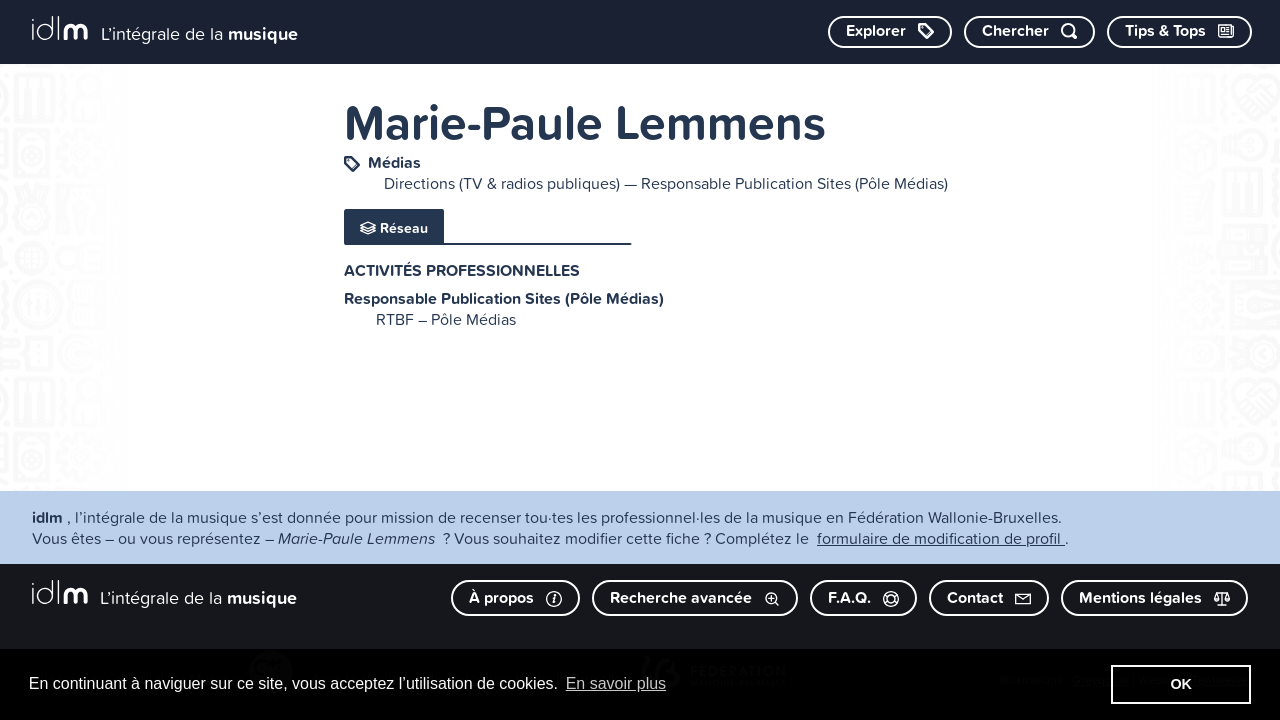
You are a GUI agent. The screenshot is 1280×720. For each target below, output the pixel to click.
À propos (515, 597)
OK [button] (1181, 684)
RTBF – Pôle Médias (446, 319)
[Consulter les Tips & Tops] (1179, 32)
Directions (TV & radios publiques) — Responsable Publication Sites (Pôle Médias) (666, 183)
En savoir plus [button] (616, 683)
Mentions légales (1154, 597)
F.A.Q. (863, 597)
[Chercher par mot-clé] (1029, 32)
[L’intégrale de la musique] (165, 30)
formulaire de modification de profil (941, 538)
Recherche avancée (695, 597)
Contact (989, 597)
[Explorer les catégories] (890, 32)
